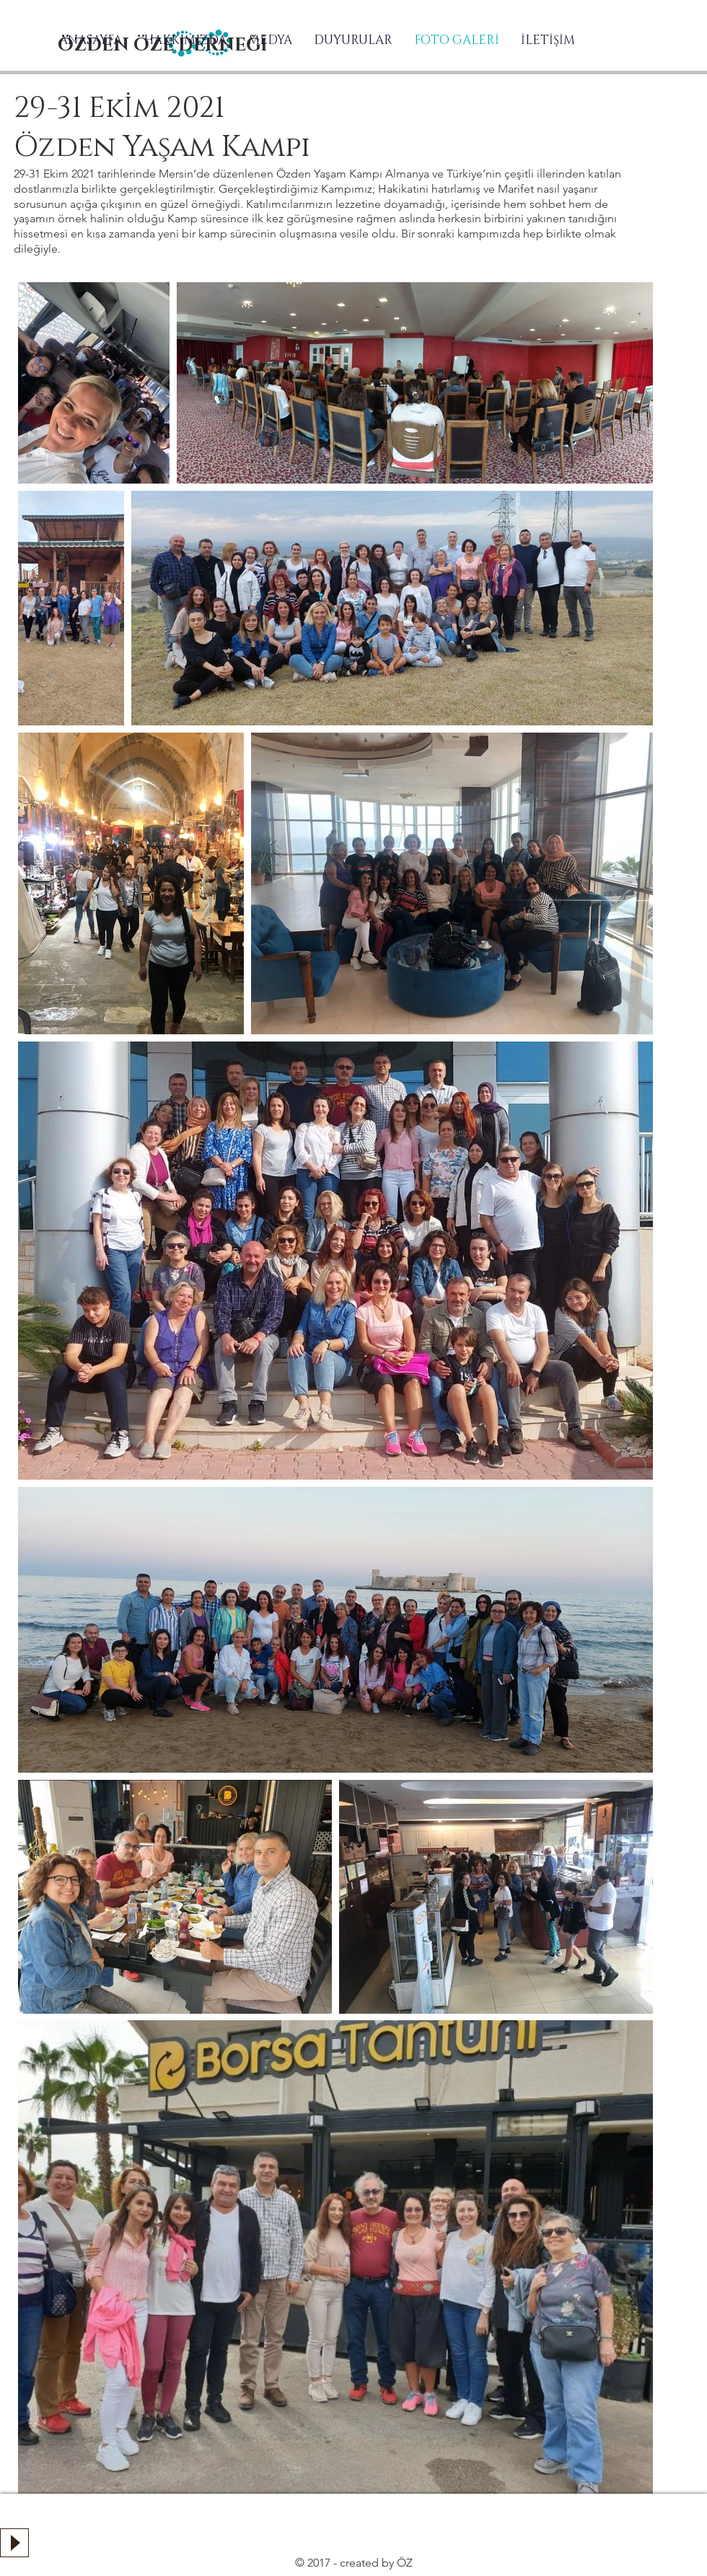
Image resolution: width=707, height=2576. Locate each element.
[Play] (14, 2543)
